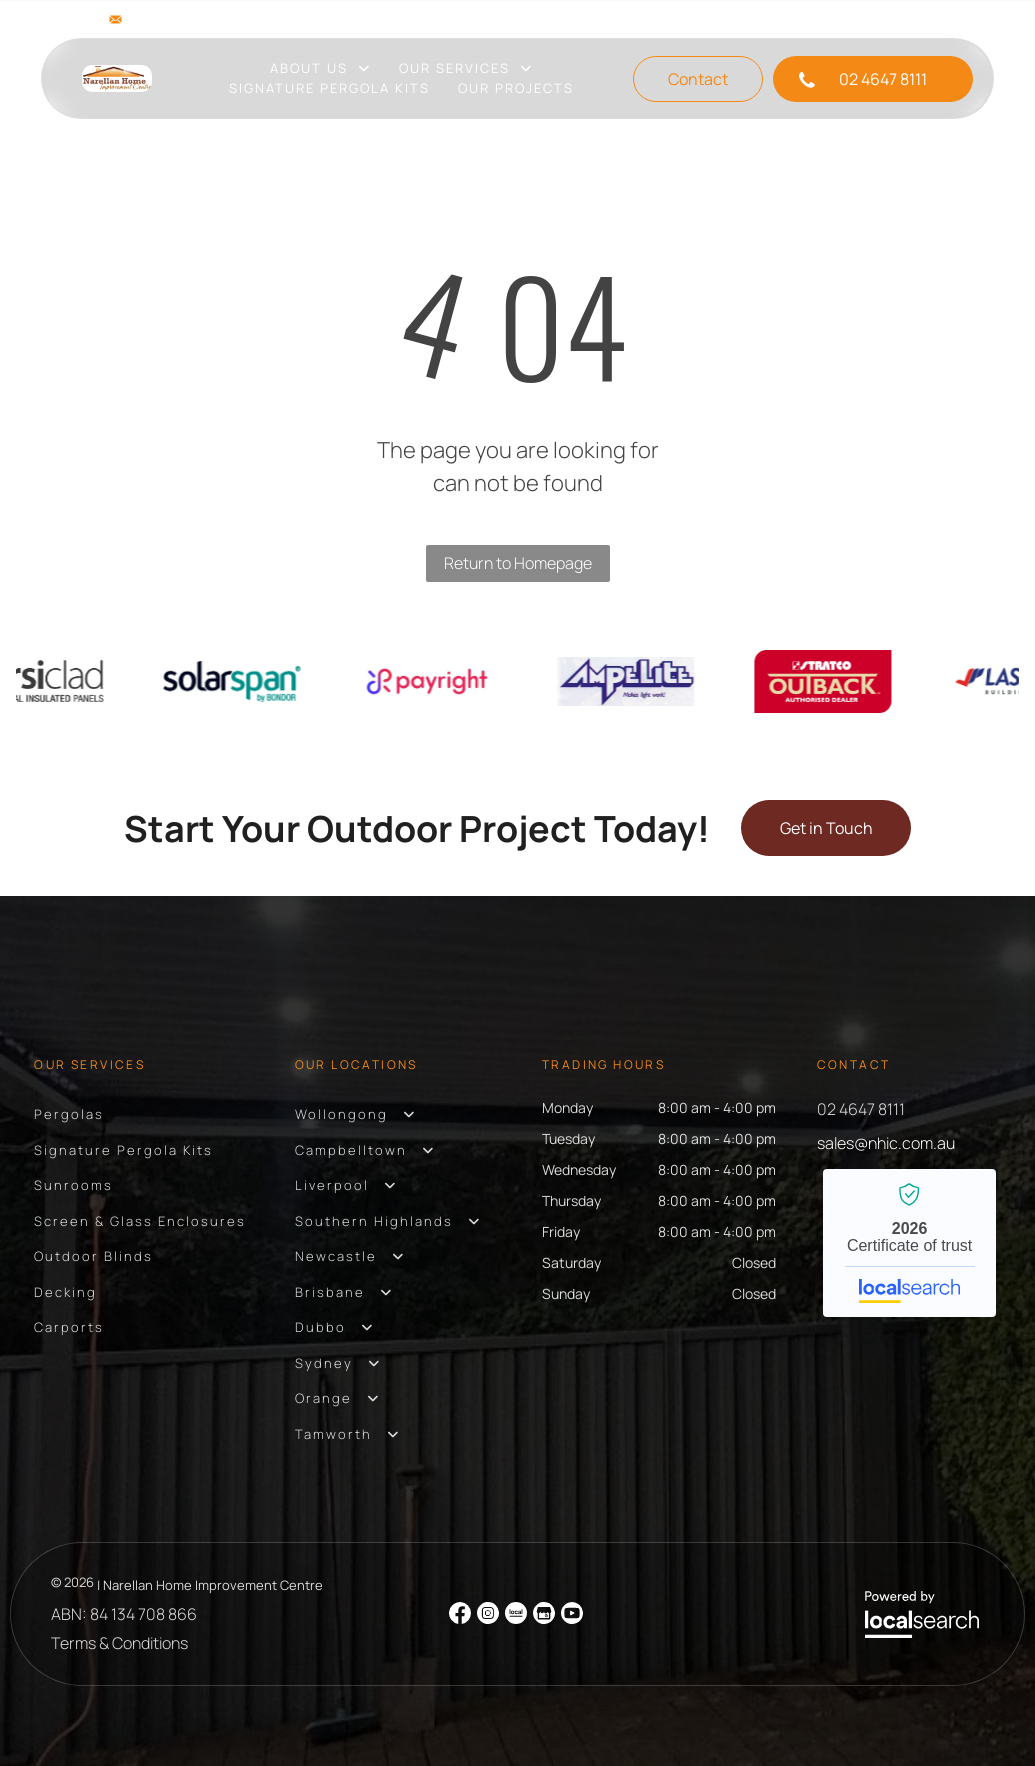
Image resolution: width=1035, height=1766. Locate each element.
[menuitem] (320, 69)
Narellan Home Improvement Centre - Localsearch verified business (909, 1243)
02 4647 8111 (861, 1109)
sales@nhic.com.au (199, 19)
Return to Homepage (518, 563)
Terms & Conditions (119, 1643)
